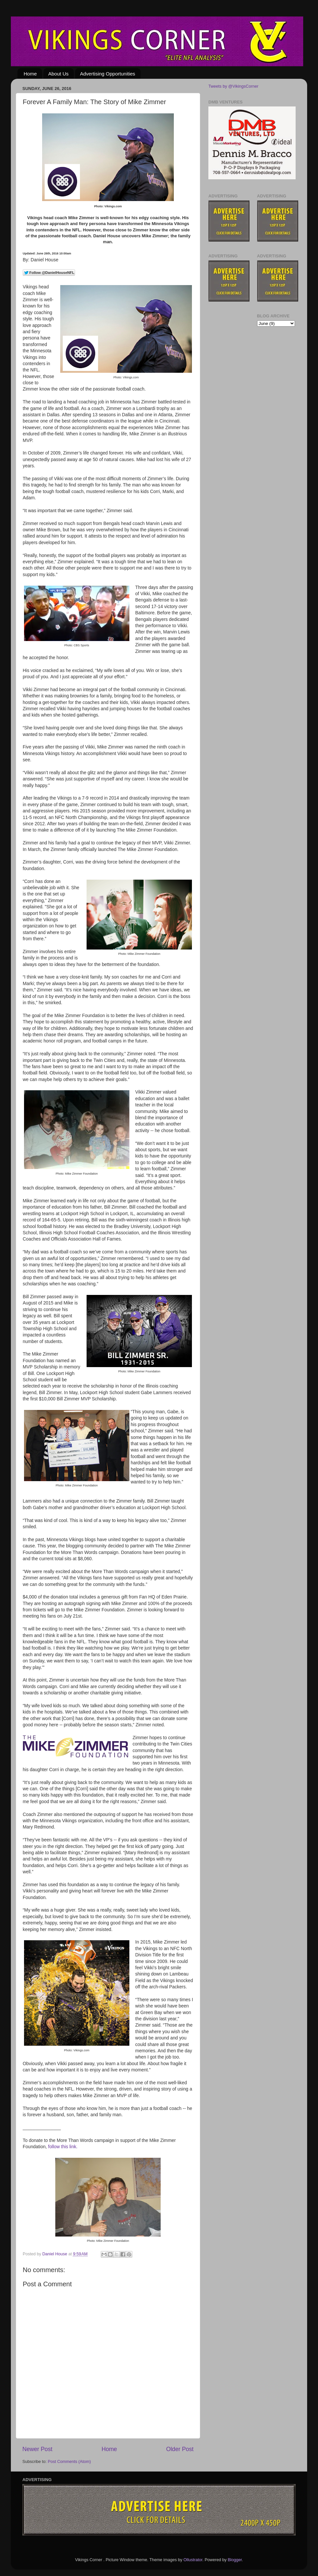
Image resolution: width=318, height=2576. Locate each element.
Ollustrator (192, 2560)
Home (30, 73)
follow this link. (63, 2146)
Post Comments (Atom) (69, 2461)
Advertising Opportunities (107, 73)
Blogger (235, 2560)
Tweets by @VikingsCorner (233, 86)
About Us (58, 73)
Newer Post (37, 2449)
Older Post (180, 2449)
